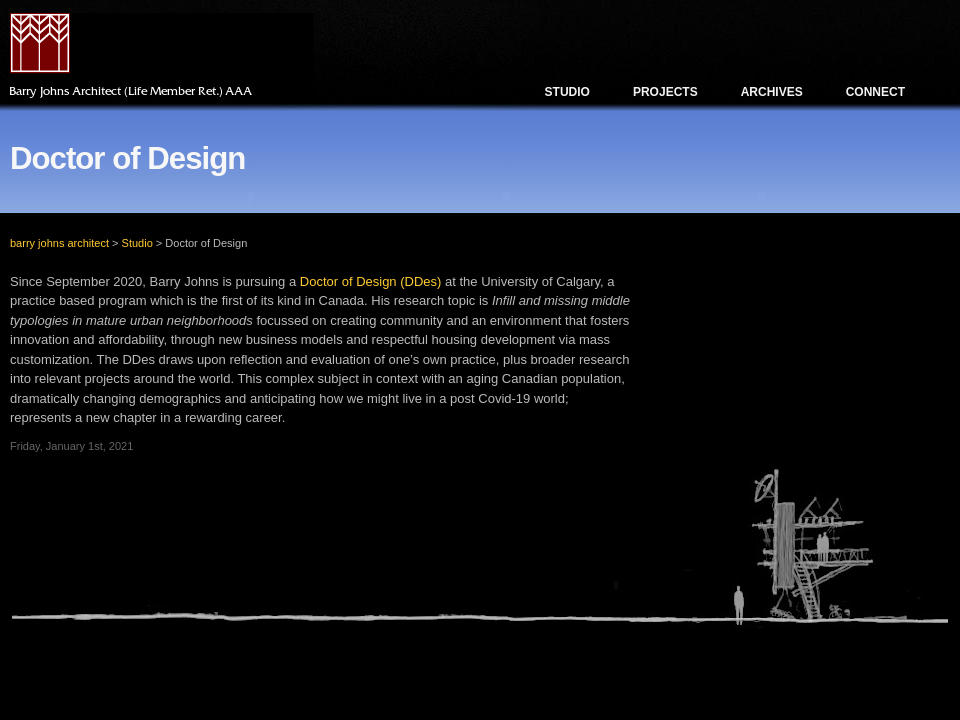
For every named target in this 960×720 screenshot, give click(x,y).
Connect (875, 92)
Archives (772, 92)
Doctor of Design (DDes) (371, 281)
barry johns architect (59, 243)
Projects (665, 92)
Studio (567, 92)
